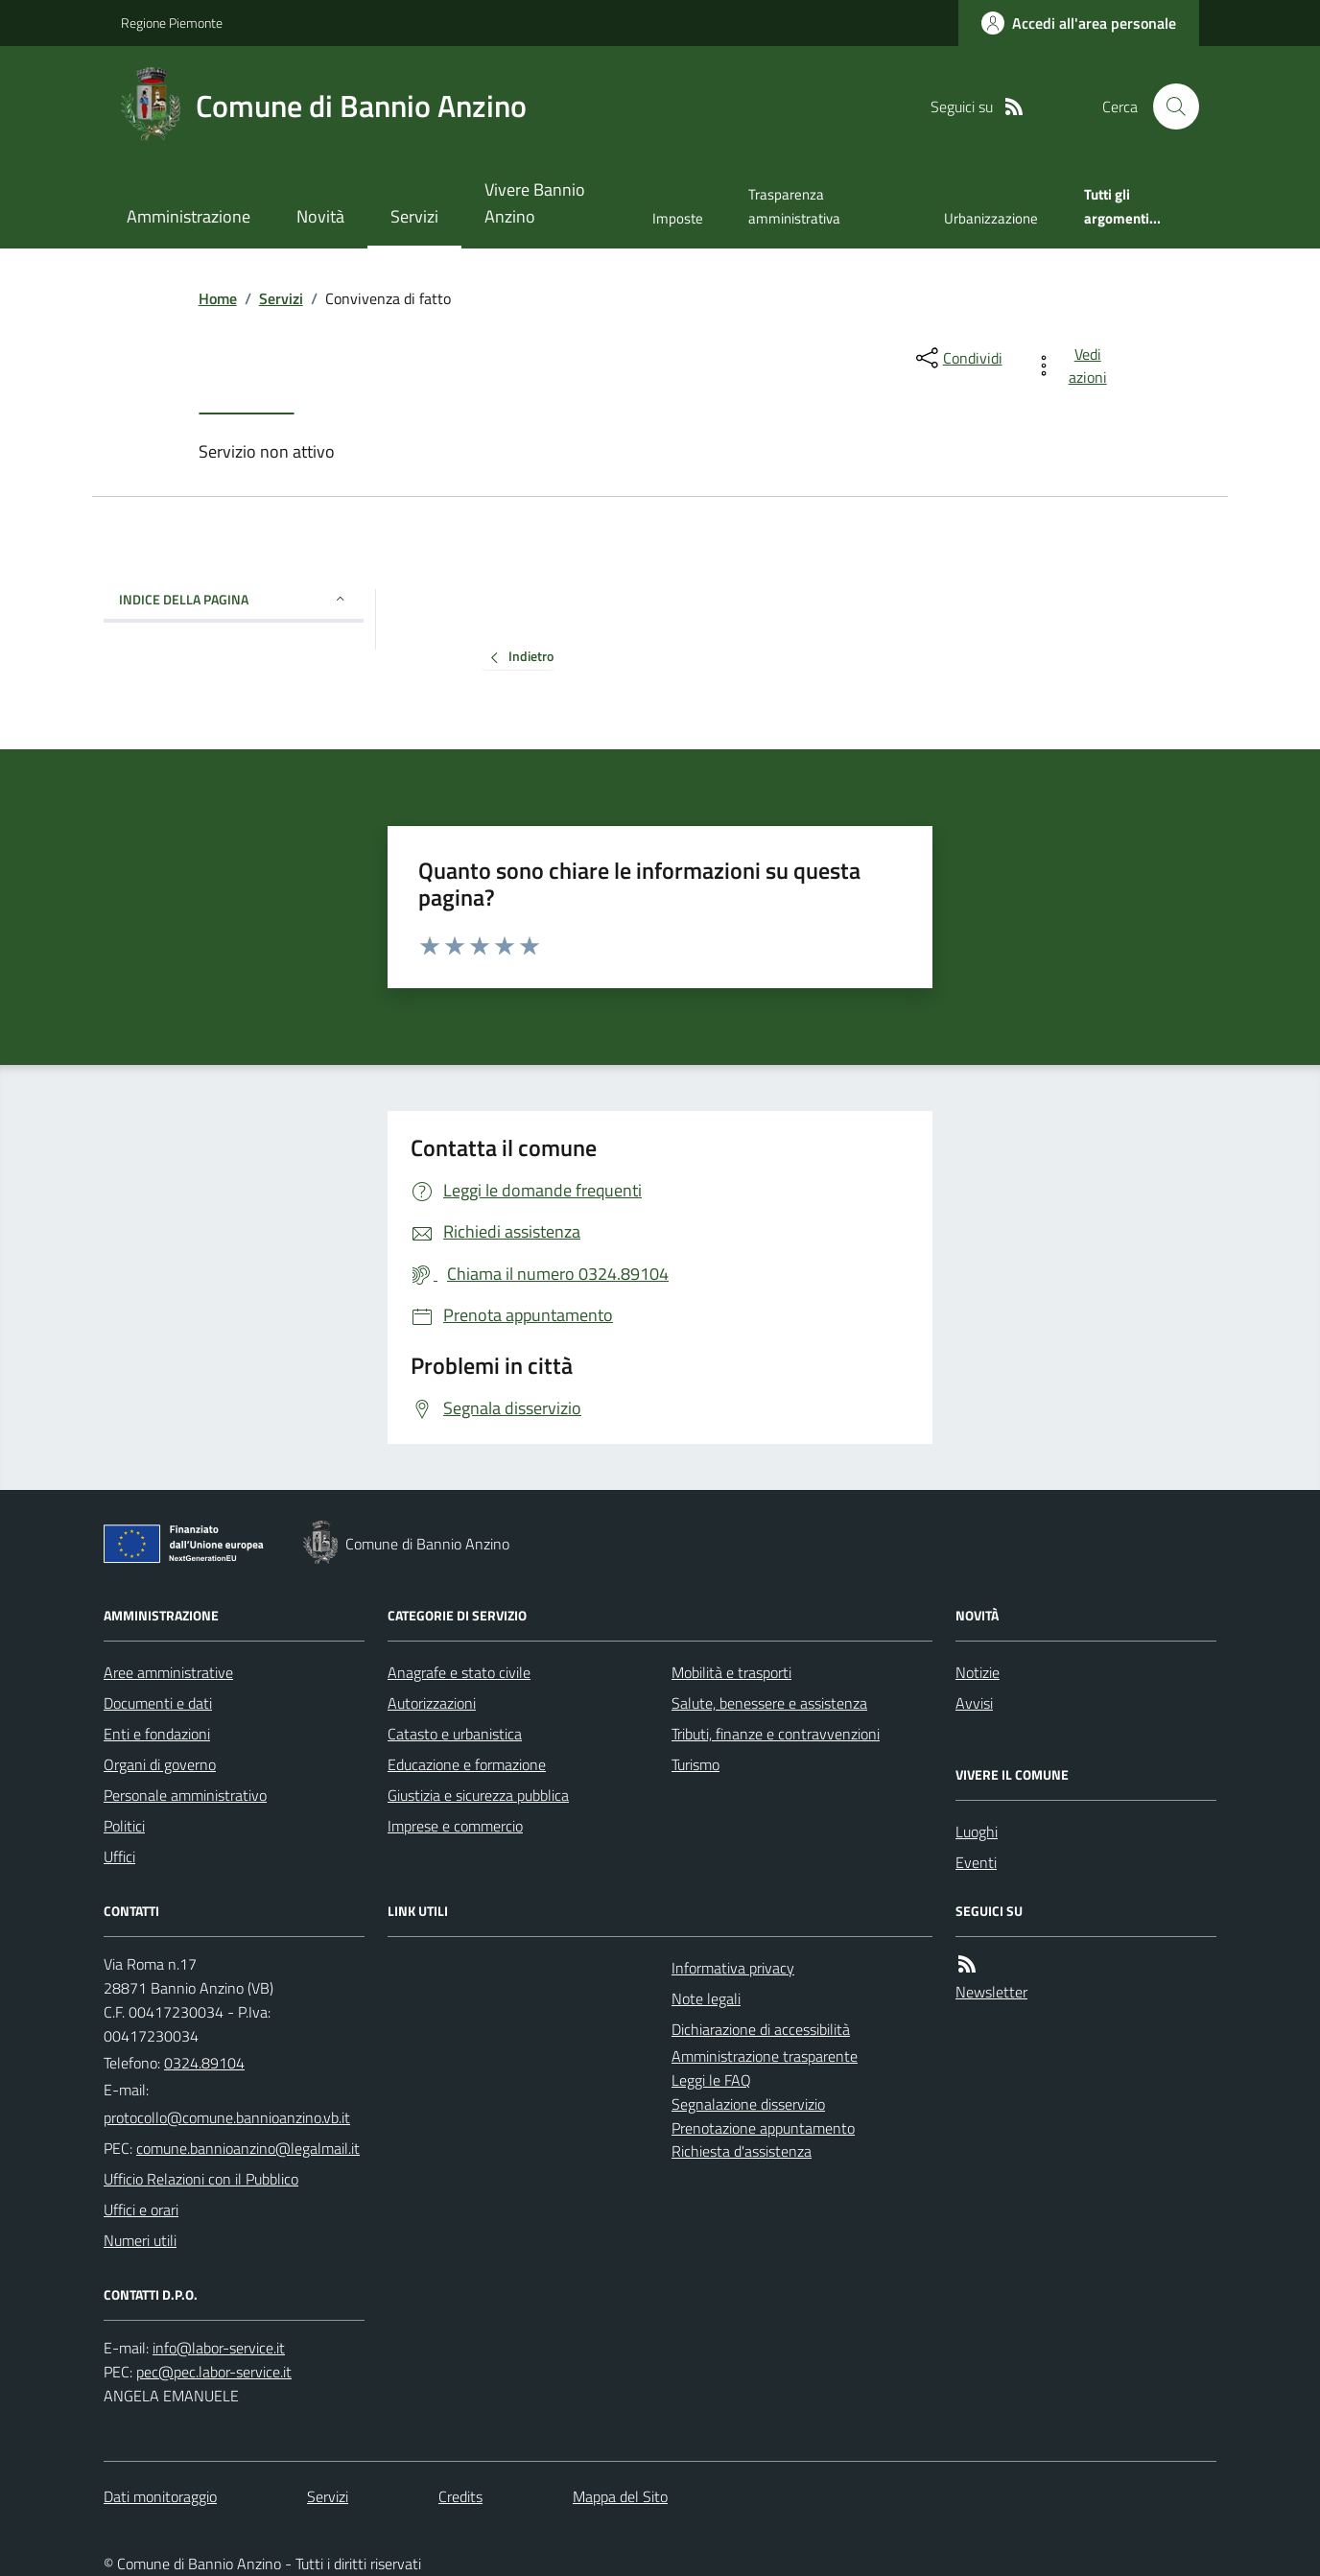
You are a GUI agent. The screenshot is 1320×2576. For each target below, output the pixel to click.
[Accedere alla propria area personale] (1078, 23)
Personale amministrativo (185, 1795)
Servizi (414, 216)
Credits (460, 2496)
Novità (320, 216)
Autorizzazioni (432, 1702)
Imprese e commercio (455, 1825)
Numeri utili (140, 2240)
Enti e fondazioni (157, 1733)
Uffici (119, 1856)
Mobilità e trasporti (731, 1672)
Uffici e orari (141, 2209)
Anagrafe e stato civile (459, 1672)
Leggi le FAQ (711, 2080)
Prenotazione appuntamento (763, 2127)
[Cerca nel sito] (1168, 106)
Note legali (706, 1998)
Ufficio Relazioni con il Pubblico (201, 2178)
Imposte (677, 218)
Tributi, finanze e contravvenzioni (776, 1733)
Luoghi (976, 1831)
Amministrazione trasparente (765, 2056)
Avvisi (974, 1702)
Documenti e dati (158, 1702)
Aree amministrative (168, 1672)
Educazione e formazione (467, 1764)
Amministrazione (188, 216)
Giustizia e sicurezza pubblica (478, 1795)
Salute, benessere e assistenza (769, 1702)
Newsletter (991, 1991)
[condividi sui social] (957, 358)
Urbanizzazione (991, 218)
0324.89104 (204, 2062)
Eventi (976, 1862)
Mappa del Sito (620, 2496)
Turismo (695, 1764)
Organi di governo (160, 1764)
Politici (124, 1825)
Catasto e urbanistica (455, 1733)
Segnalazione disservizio (748, 2103)
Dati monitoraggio (160, 2496)
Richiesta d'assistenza (742, 2150)
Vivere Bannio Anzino (534, 203)
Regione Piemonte (172, 22)
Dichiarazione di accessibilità (761, 2029)
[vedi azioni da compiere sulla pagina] (1073, 366)
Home (218, 298)
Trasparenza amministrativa (794, 205)
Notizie (977, 1672)
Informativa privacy (733, 1967)
